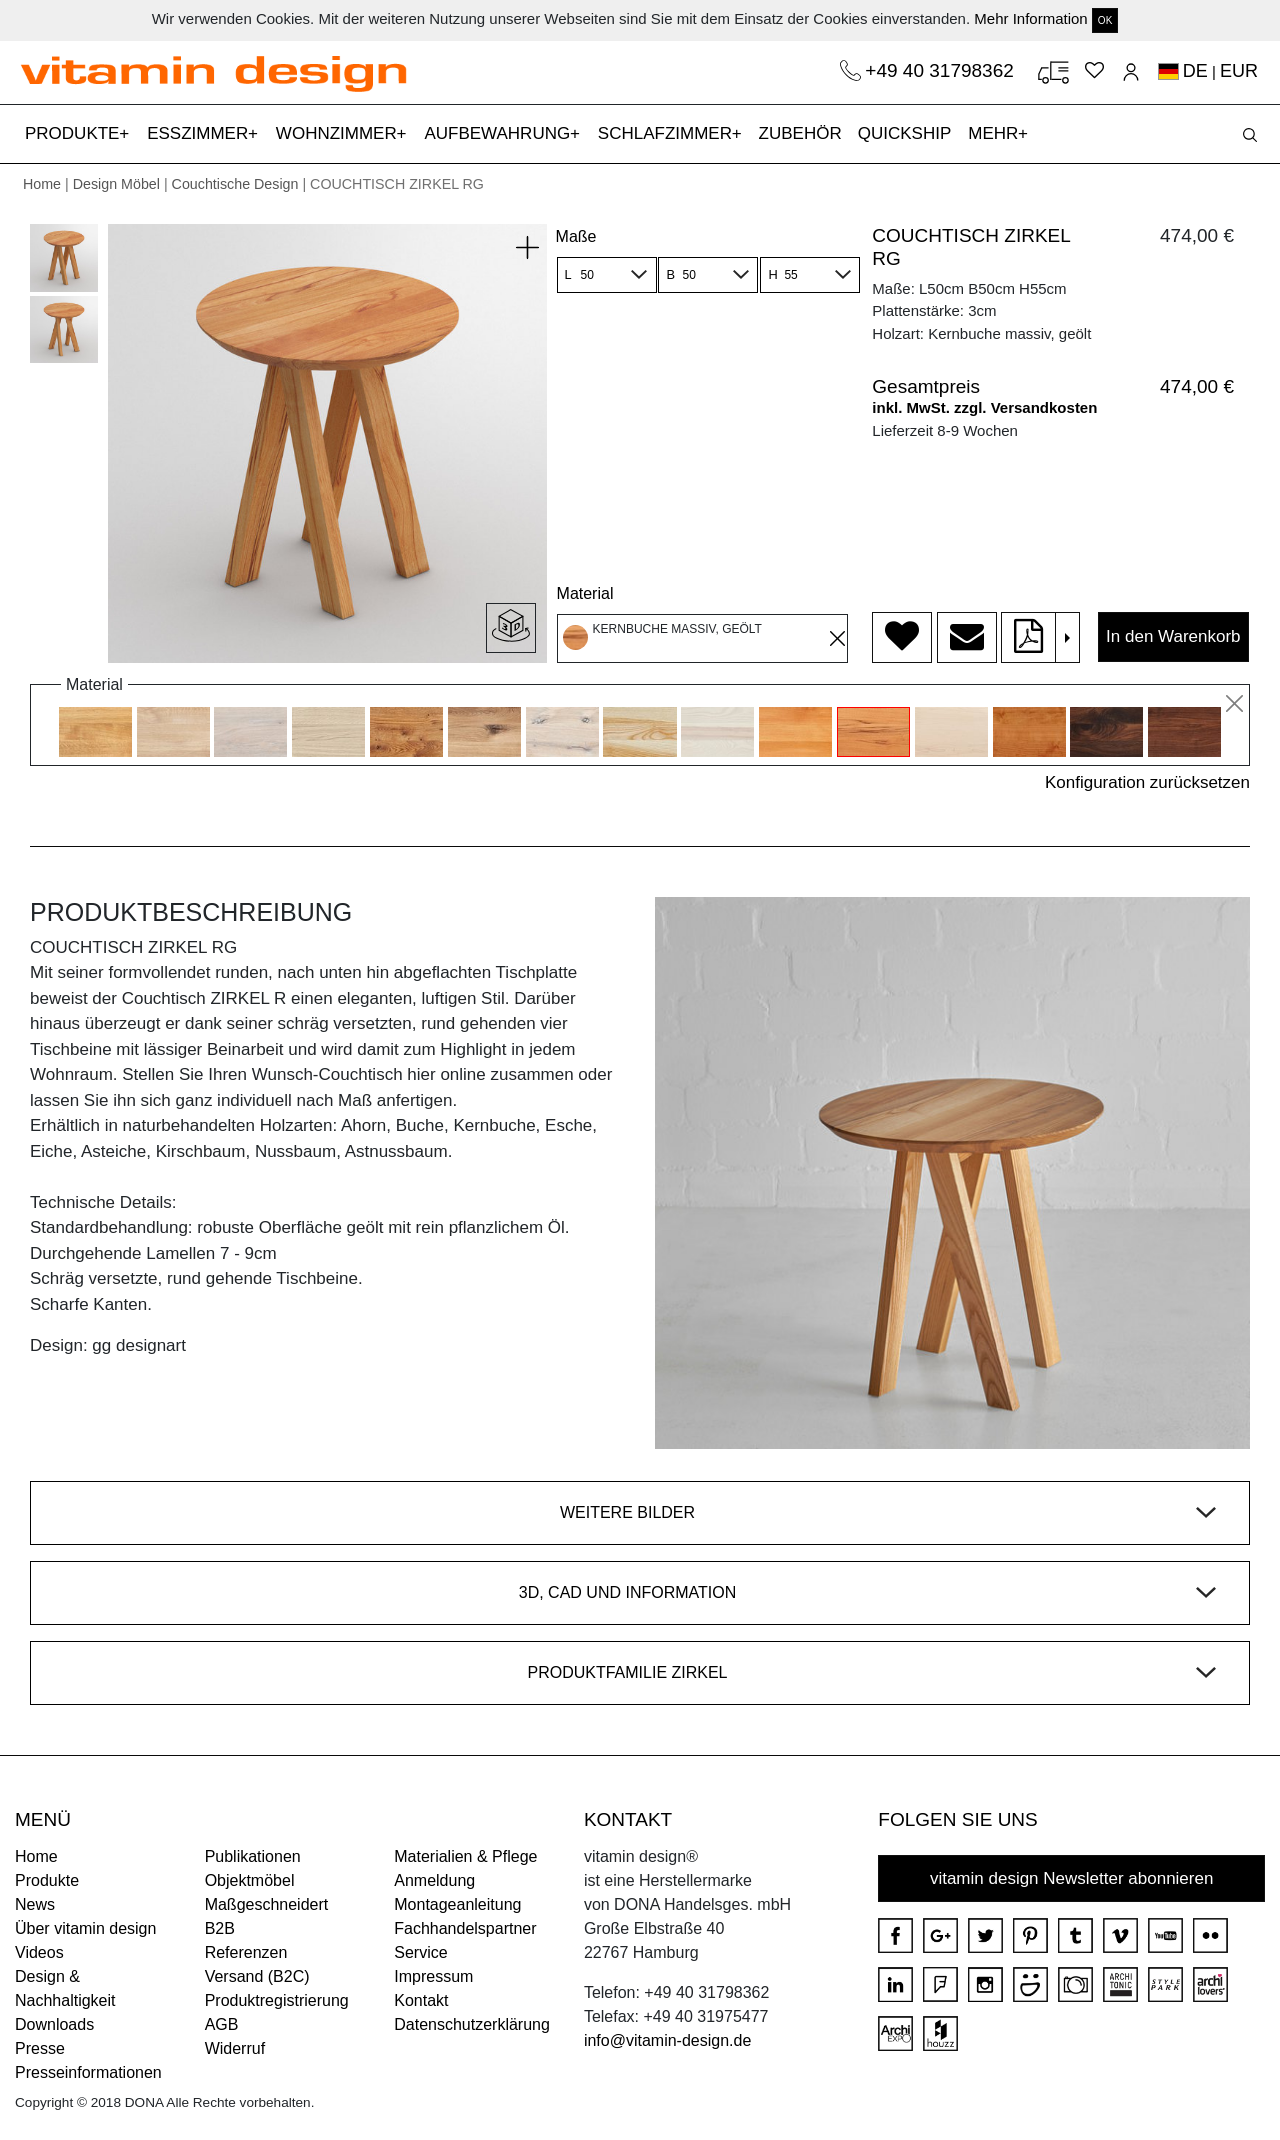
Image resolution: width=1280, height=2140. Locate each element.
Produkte (47, 1880)
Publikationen (253, 1856)
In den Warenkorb (1173, 636)
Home (42, 184)
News (35, 1904)
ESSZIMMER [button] (200, 133)
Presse (40, 2048)
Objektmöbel (250, 1880)
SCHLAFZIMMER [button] (667, 133)
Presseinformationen (88, 2072)
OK (1105, 20)
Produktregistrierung (277, 2000)
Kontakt (421, 2000)
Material (585, 593)
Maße (576, 236)
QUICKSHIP (909, 131)
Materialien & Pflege (465, 1856)
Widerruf (235, 2048)
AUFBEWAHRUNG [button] (499, 133)
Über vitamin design (85, 1928)
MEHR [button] (995, 133)
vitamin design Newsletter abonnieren (1072, 1878)
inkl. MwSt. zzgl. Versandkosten (984, 407)
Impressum (433, 1976)
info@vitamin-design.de (667, 2040)
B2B (220, 1928)
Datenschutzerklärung (472, 2024)
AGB (222, 2024)
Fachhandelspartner (465, 1928)
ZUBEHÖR (800, 133)
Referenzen (246, 1952)
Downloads (54, 2024)
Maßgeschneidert (267, 1904)
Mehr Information (1030, 18)
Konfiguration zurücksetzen (1147, 782)
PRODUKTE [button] (74, 133)
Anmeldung (434, 1880)
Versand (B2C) (257, 1976)
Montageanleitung (457, 1904)
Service (420, 1952)
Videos (39, 1952)
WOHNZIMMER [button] (339, 133)
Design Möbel (116, 184)
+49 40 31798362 (942, 70)
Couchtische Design (235, 184)
